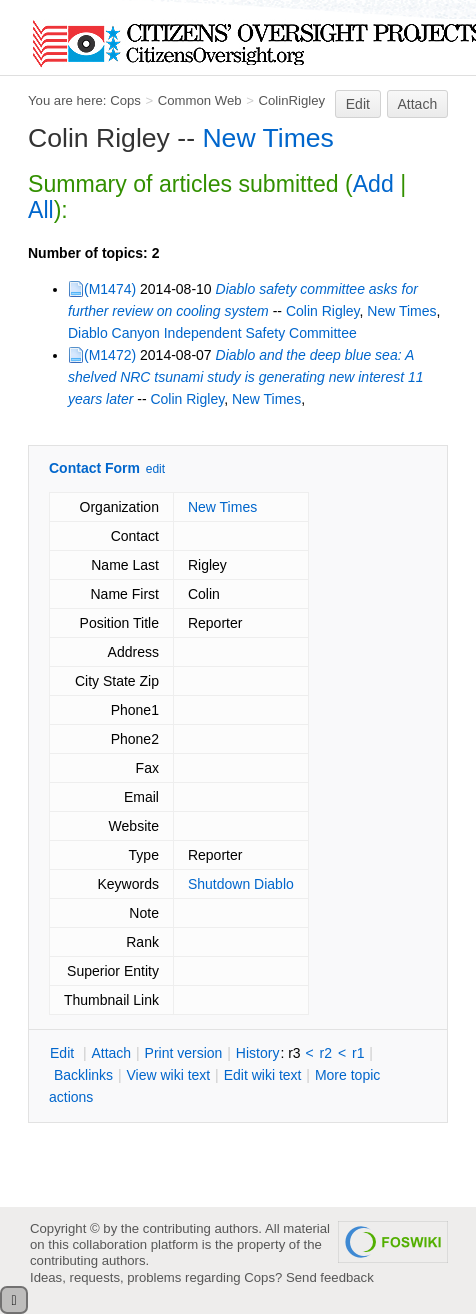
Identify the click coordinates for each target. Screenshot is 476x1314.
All (41, 210)
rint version (184, 1053)
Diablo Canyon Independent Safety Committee (212, 333)
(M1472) (110, 355)
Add (373, 184)
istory (258, 1053)
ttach (111, 1053)
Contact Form (94, 468)
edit (155, 469)
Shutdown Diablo (241, 884)
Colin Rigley (323, 311)
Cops (125, 100)
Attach (418, 104)
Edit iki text (263, 1075)
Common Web (200, 100)
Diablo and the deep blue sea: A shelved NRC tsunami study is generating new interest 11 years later (246, 377)
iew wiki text (168, 1075)
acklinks (83, 1075)
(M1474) (110, 289)
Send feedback (330, 1277)
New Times (268, 138)
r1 (358, 1053)
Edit (358, 104)
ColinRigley (291, 100)
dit (64, 1053)
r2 (326, 1053)
